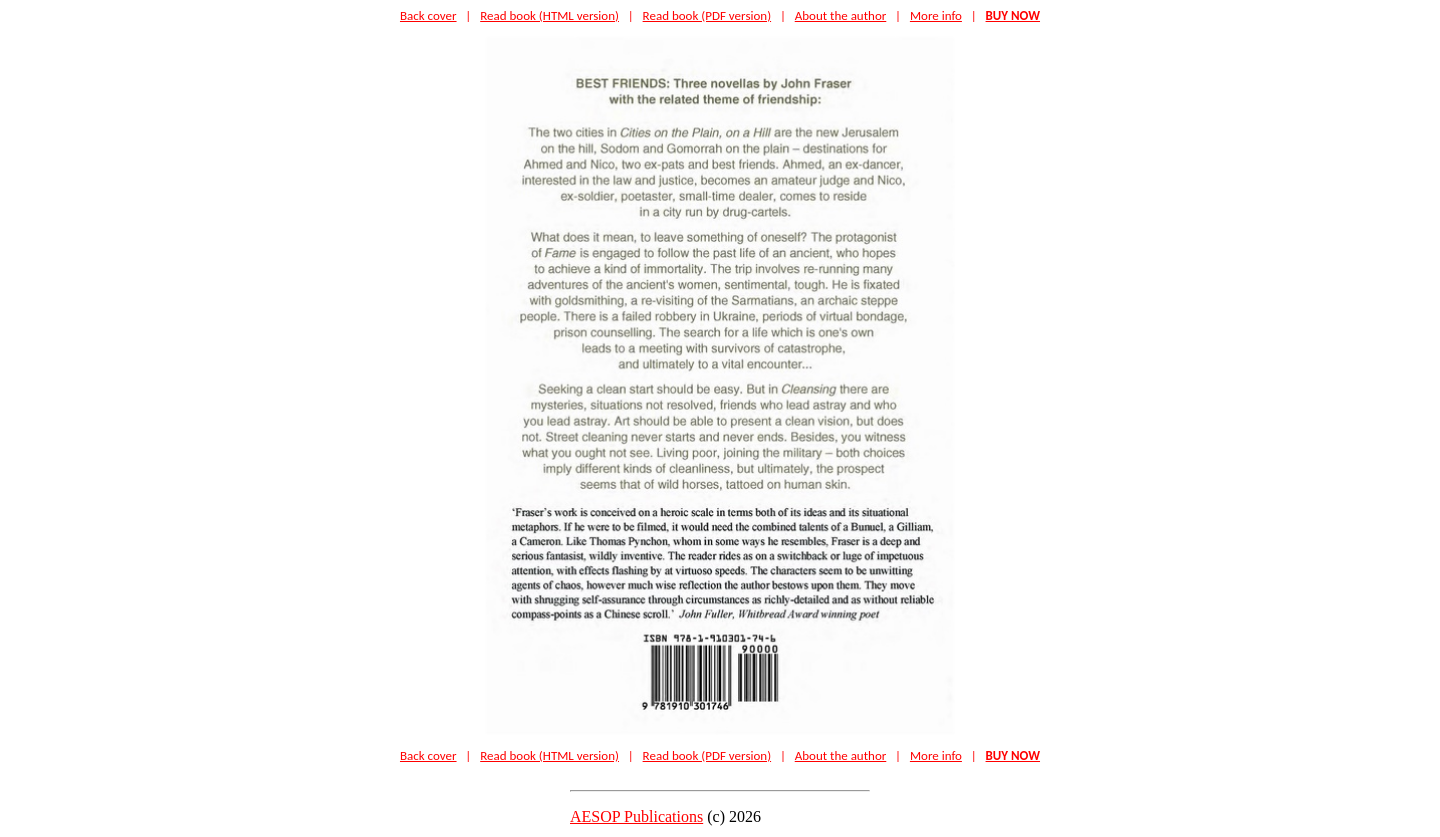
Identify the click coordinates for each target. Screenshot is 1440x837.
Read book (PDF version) (707, 15)
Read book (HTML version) (549, 15)
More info (936, 15)
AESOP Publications (636, 816)
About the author (841, 15)
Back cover (428, 15)
